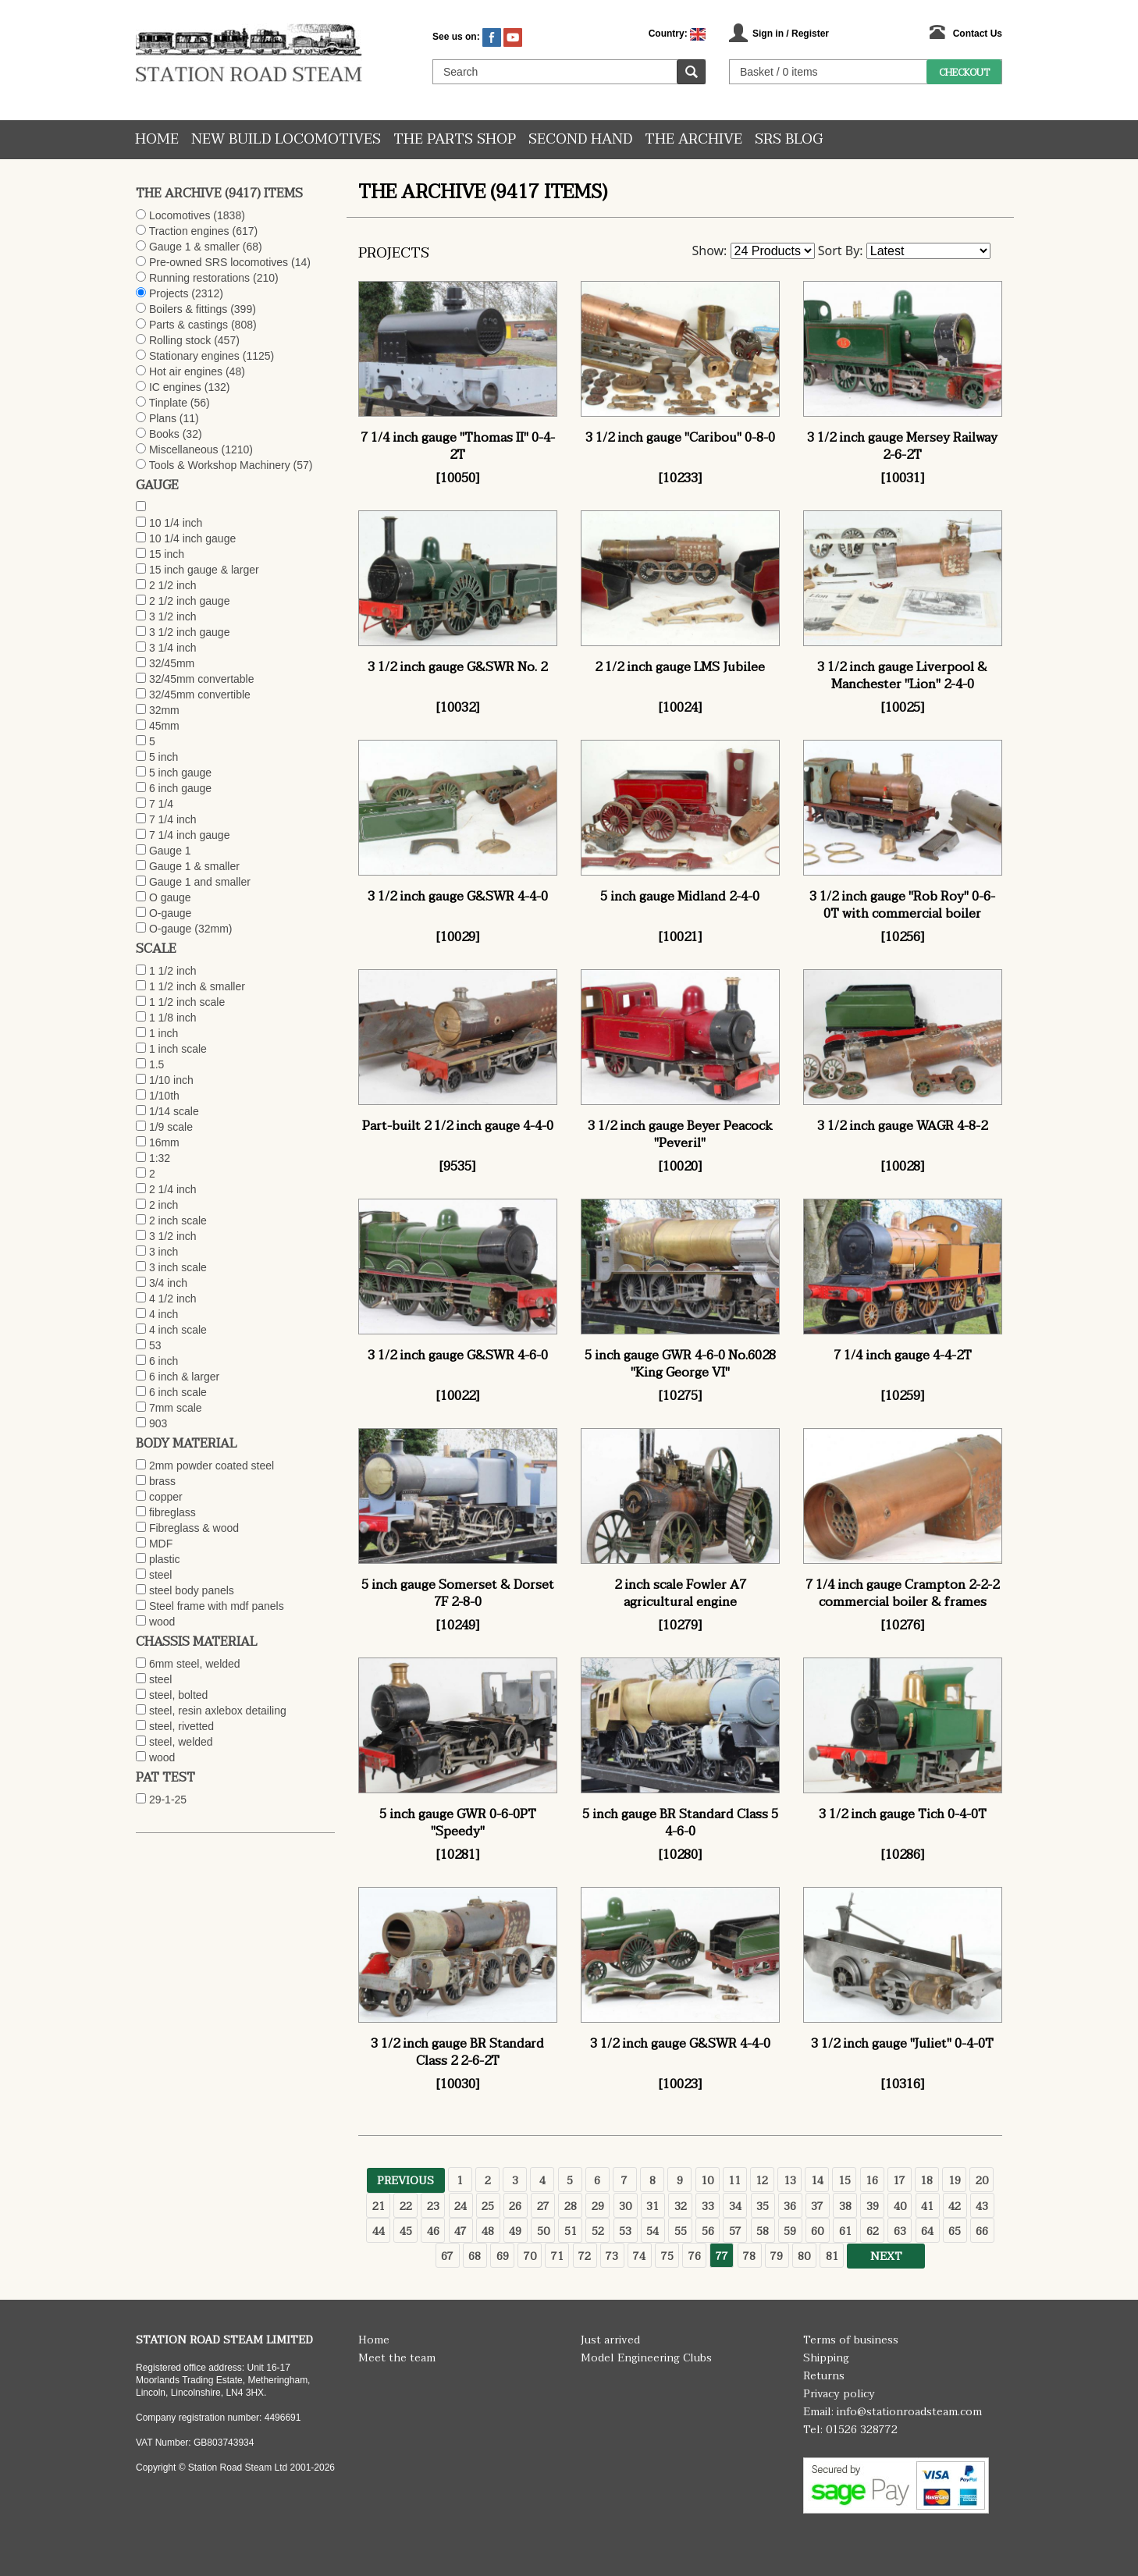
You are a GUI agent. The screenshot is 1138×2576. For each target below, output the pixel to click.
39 (872, 2206)
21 (378, 2206)
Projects (169, 293)
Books (164, 434)
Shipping (826, 2358)
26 (515, 2206)
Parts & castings (188, 324)
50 (543, 2231)
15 (844, 2181)
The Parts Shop (454, 139)
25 (488, 2206)
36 (790, 2206)
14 (817, 2181)
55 (680, 2231)
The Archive (693, 139)
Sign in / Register (790, 33)
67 (447, 2256)
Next (886, 2256)
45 (406, 2231)
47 (460, 2231)
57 (735, 2231)
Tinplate (168, 402)
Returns (824, 2376)
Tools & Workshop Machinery (219, 465)
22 (406, 2206)
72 (584, 2256)
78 (749, 2256)
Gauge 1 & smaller (194, 246)
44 (378, 2231)
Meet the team (397, 2358)
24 (460, 2206)
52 (598, 2231)
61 (845, 2231)
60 (817, 2231)
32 (680, 2206)
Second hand (580, 139)
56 (708, 2231)
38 (845, 2206)
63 (900, 2231)
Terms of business (850, 2340)
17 (899, 2181)
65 (954, 2231)
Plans (162, 418)
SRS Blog (789, 139)
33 (708, 2206)
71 (557, 2256)
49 (515, 2231)
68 (474, 2256)
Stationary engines (194, 356)
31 (652, 2206)
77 (722, 2256)
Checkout (964, 72)
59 (790, 2231)
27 (543, 2206)
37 (817, 2206)
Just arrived (610, 2340)
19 (954, 2181)
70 (530, 2256)
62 (872, 2231)
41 (927, 2206)
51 (570, 2231)
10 (707, 2181)
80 (804, 2256)
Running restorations (199, 278)
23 (433, 2206)
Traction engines (189, 231)
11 (734, 2181)
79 (776, 2256)
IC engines (175, 387)
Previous (405, 2181)
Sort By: (840, 250)
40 (900, 2206)
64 (927, 2231)
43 (982, 2206)
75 (667, 2256)
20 (982, 2181)
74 (639, 2256)
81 (832, 2256)
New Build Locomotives (286, 139)
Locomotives (180, 215)
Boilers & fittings (188, 309)
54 (652, 2231)
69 (502, 2256)
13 (790, 2181)
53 (625, 2231)
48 (488, 2231)
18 (926, 2181)
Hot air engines (185, 371)
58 (762, 2231)
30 (625, 2206)
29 (598, 2206)
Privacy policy (839, 2394)
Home (157, 139)
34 (735, 2206)
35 (762, 2206)
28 (570, 2206)
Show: (709, 250)
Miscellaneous (184, 449)
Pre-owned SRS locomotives (218, 262)
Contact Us (977, 33)
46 (433, 2231)
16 (872, 2181)
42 (954, 2206)
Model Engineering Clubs (646, 2358)
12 (762, 2181)
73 (612, 2256)
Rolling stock (180, 340)
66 (982, 2231)
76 (694, 2256)
